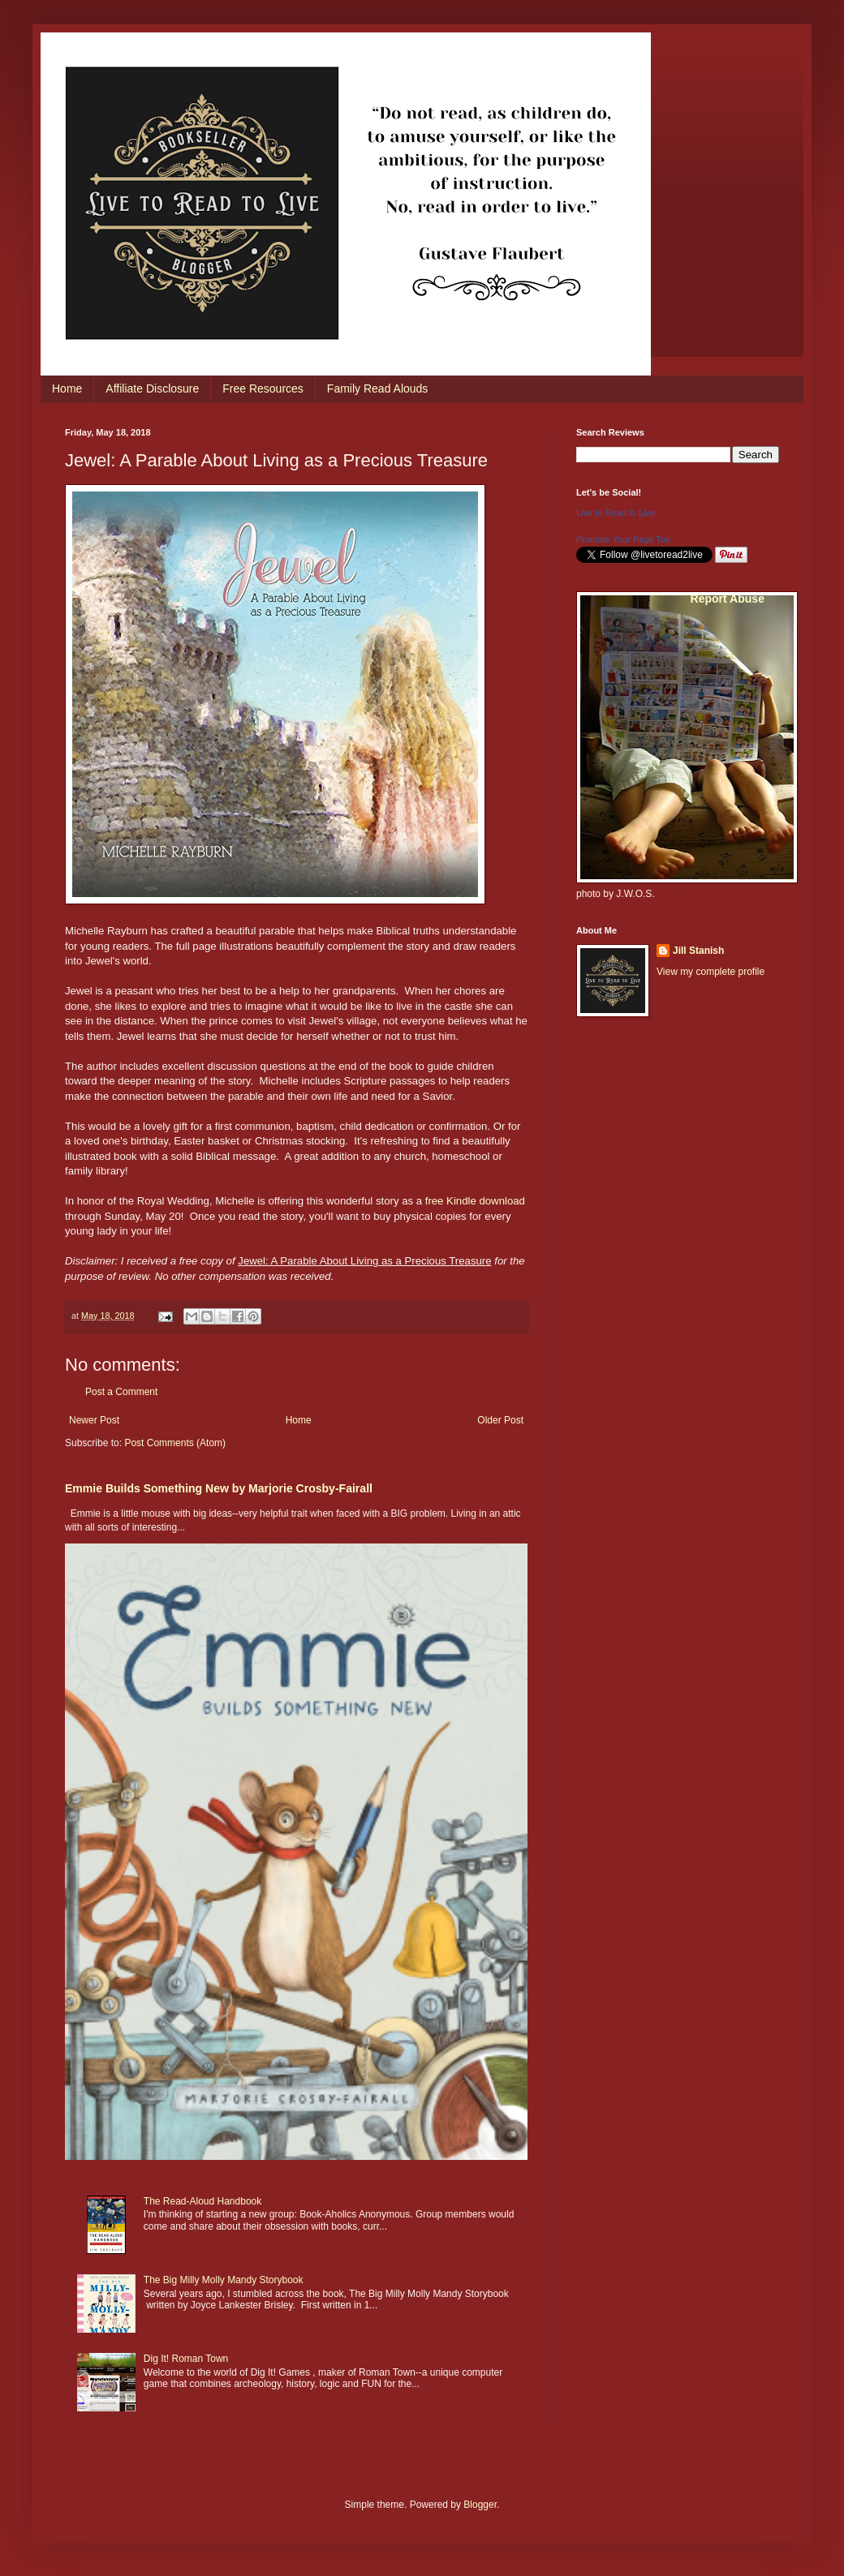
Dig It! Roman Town (186, 2358)
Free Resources (263, 388)
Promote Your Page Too (623, 539)
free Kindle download (475, 1201)
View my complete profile (710, 971)
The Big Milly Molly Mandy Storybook (224, 2280)
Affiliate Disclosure (152, 388)
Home (67, 388)
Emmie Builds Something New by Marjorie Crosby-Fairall (218, 1488)
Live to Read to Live (615, 512)
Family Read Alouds (377, 388)
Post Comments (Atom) (175, 1443)
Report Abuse (727, 598)
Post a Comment (121, 1391)
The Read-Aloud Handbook (202, 2201)
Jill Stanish (698, 950)
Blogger (480, 2504)
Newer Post (94, 1420)
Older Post (500, 1420)
